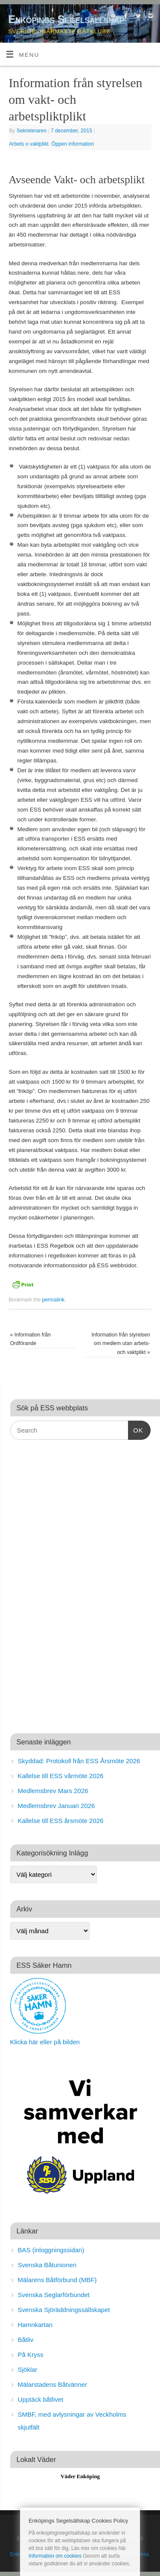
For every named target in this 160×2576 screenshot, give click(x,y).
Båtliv (26, 2339)
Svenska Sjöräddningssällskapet (64, 2309)
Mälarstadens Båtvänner (52, 2384)
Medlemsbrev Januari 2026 (56, 1805)
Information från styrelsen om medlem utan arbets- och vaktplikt (120, 1343)
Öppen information (72, 144)
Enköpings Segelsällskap (66, 19)
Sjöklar (28, 2369)
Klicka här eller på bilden (45, 2042)
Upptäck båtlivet (41, 2399)
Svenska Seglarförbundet (54, 2294)
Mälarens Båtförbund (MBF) (57, 2279)
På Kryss (31, 2354)
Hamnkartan (35, 2324)
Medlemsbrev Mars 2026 (53, 1790)
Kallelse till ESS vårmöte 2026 (61, 1775)
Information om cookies (55, 2556)
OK (135, 1429)
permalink (53, 1300)
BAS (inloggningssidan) (51, 2250)
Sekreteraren (32, 131)
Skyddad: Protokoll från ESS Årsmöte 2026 (79, 1760)
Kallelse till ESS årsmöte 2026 (61, 1820)
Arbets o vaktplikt (28, 144)
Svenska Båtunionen (47, 2264)
